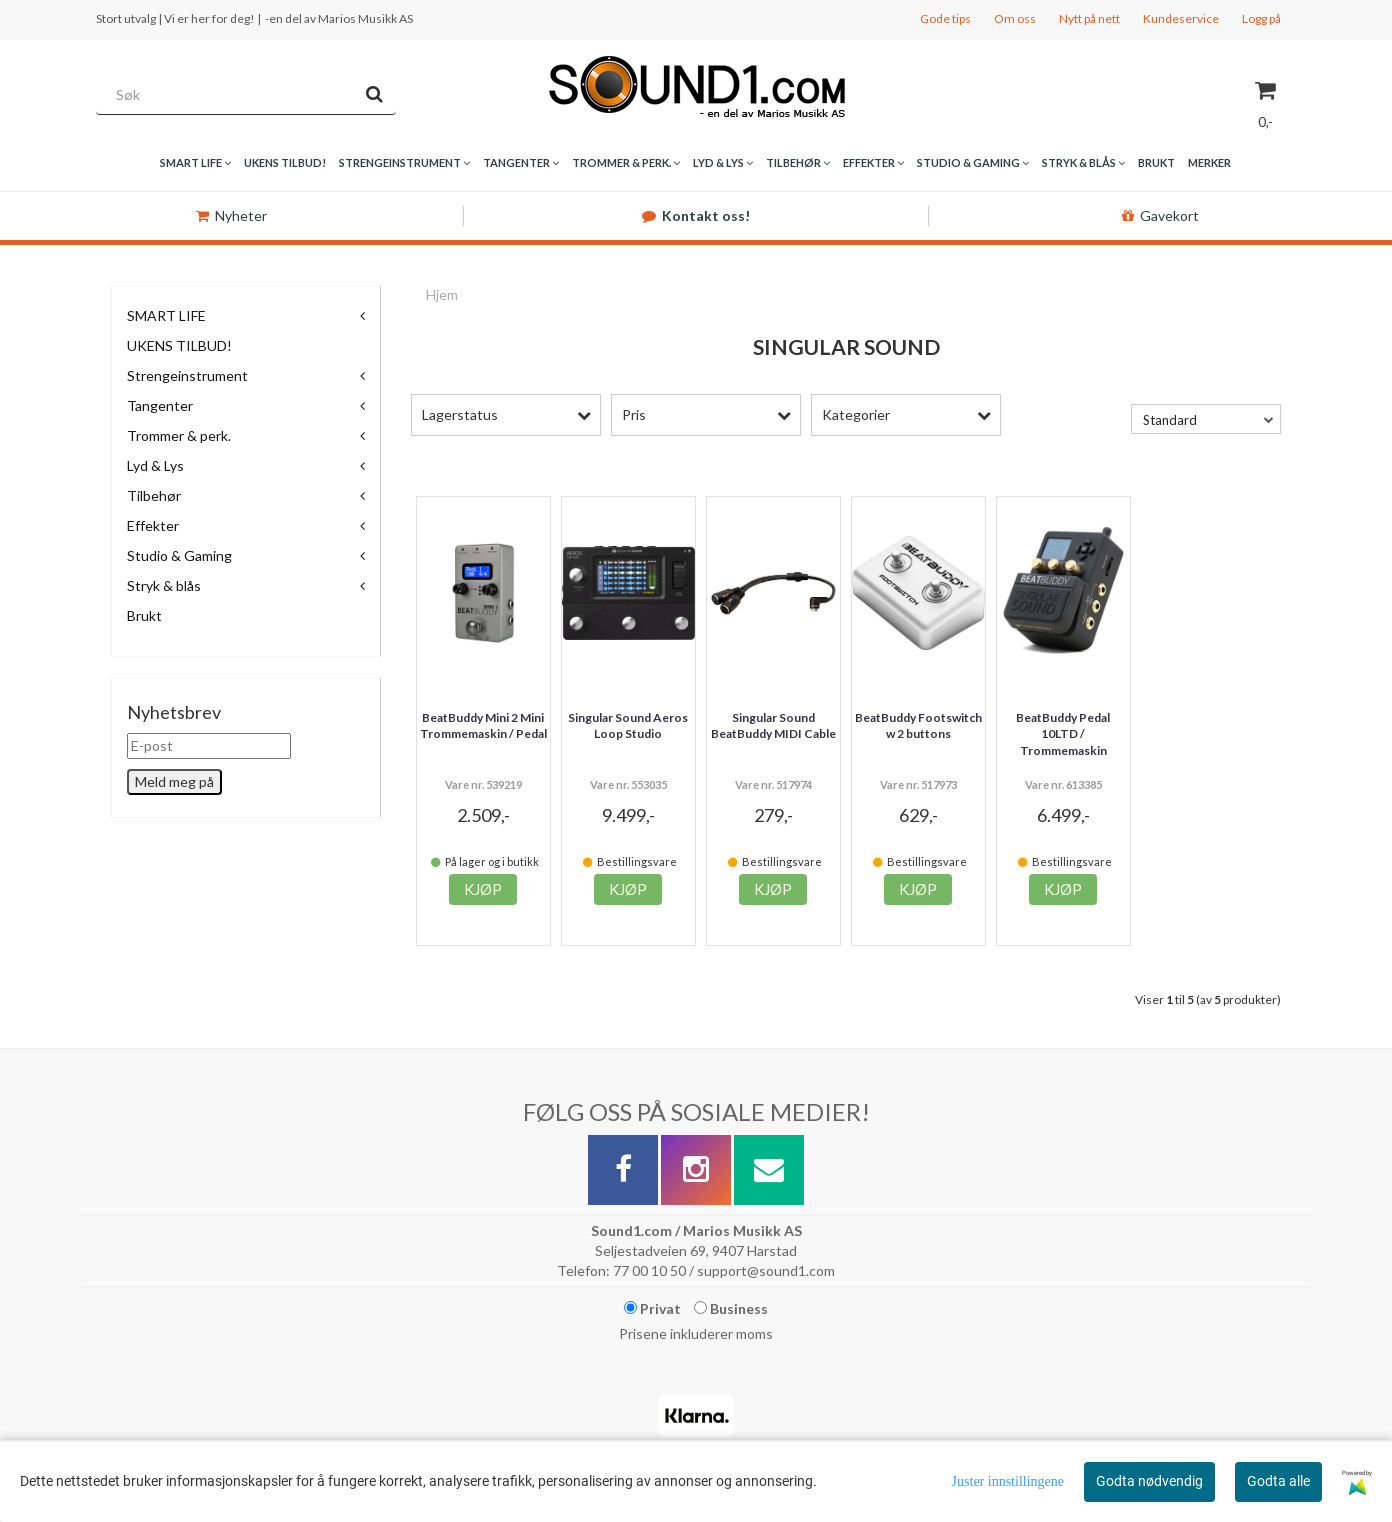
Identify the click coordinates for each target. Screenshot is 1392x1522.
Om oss (1015, 18)
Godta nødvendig (1149, 1481)
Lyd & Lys (155, 465)
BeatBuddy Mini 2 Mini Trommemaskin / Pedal (483, 726)
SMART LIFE (166, 315)
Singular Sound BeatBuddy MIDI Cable (773, 726)
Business (731, 1308)
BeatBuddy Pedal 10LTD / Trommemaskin (1063, 734)
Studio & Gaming (179, 555)
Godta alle (1278, 1481)
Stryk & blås (164, 585)
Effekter (153, 525)
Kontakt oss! (696, 215)
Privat (652, 1308)
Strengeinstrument (187, 375)
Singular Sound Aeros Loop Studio (628, 726)
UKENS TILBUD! (179, 345)
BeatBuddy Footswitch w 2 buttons (918, 726)
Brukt (144, 615)
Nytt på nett (1089, 18)
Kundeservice (1181, 18)
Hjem (442, 294)
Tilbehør (154, 495)
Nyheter (231, 215)
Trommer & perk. (179, 435)
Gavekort (1160, 215)
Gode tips (945, 18)
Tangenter (160, 405)
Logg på (1261, 18)
